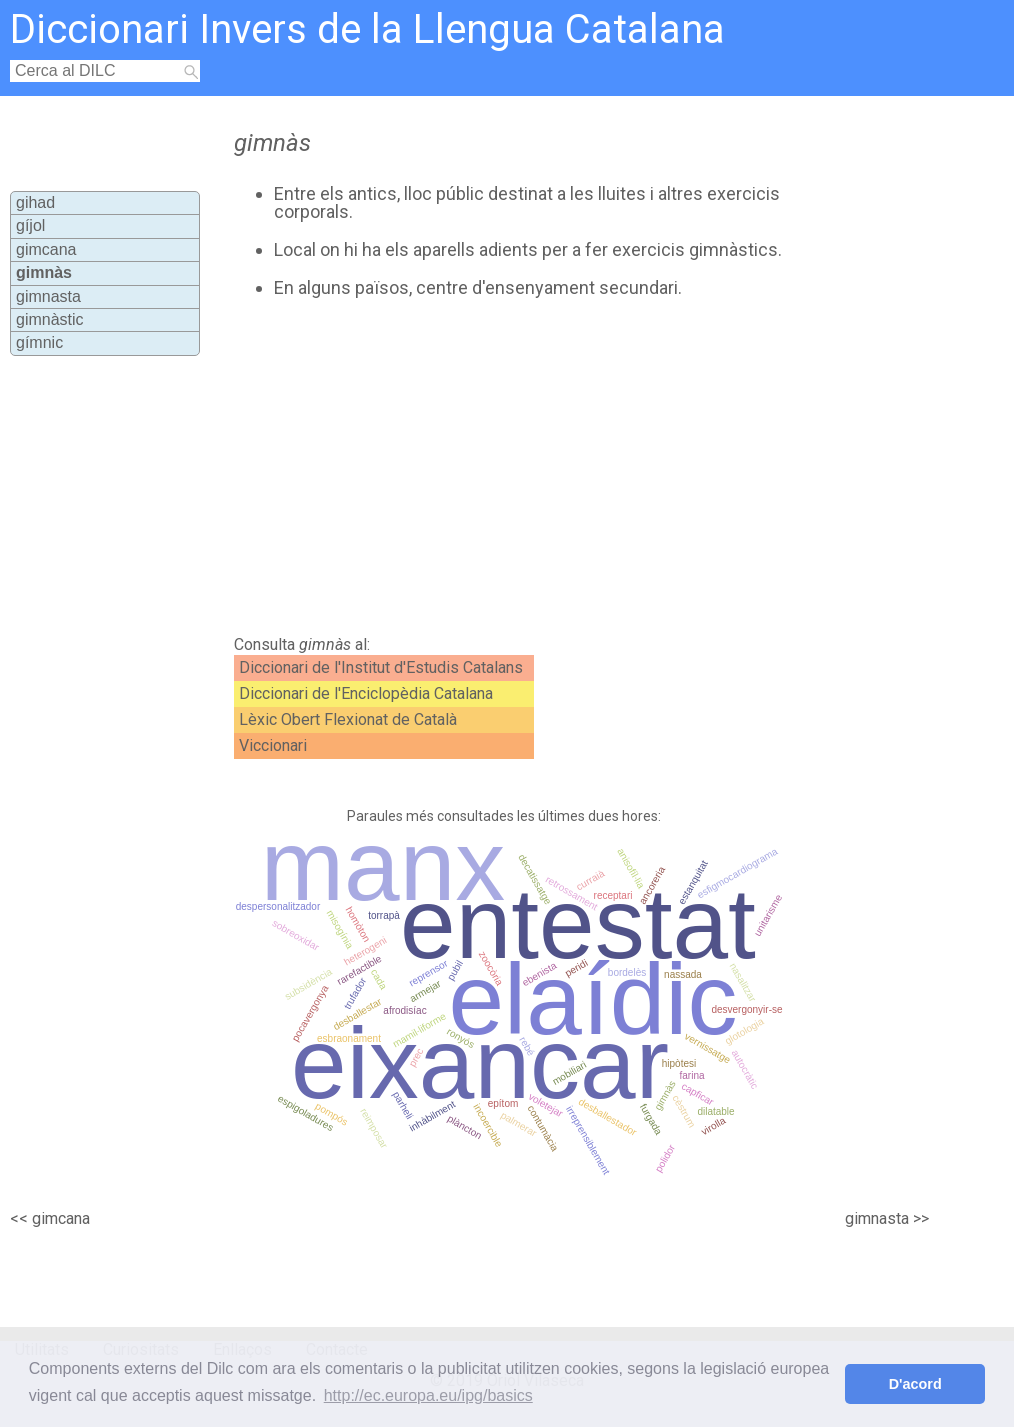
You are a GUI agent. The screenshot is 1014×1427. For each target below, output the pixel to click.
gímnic (39, 342)
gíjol (30, 225)
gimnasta (48, 296)
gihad (35, 202)
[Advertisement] (509, 467)
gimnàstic (50, 319)
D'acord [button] (915, 1384)
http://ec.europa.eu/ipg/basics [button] (428, 1395)
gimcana (46, 249)
